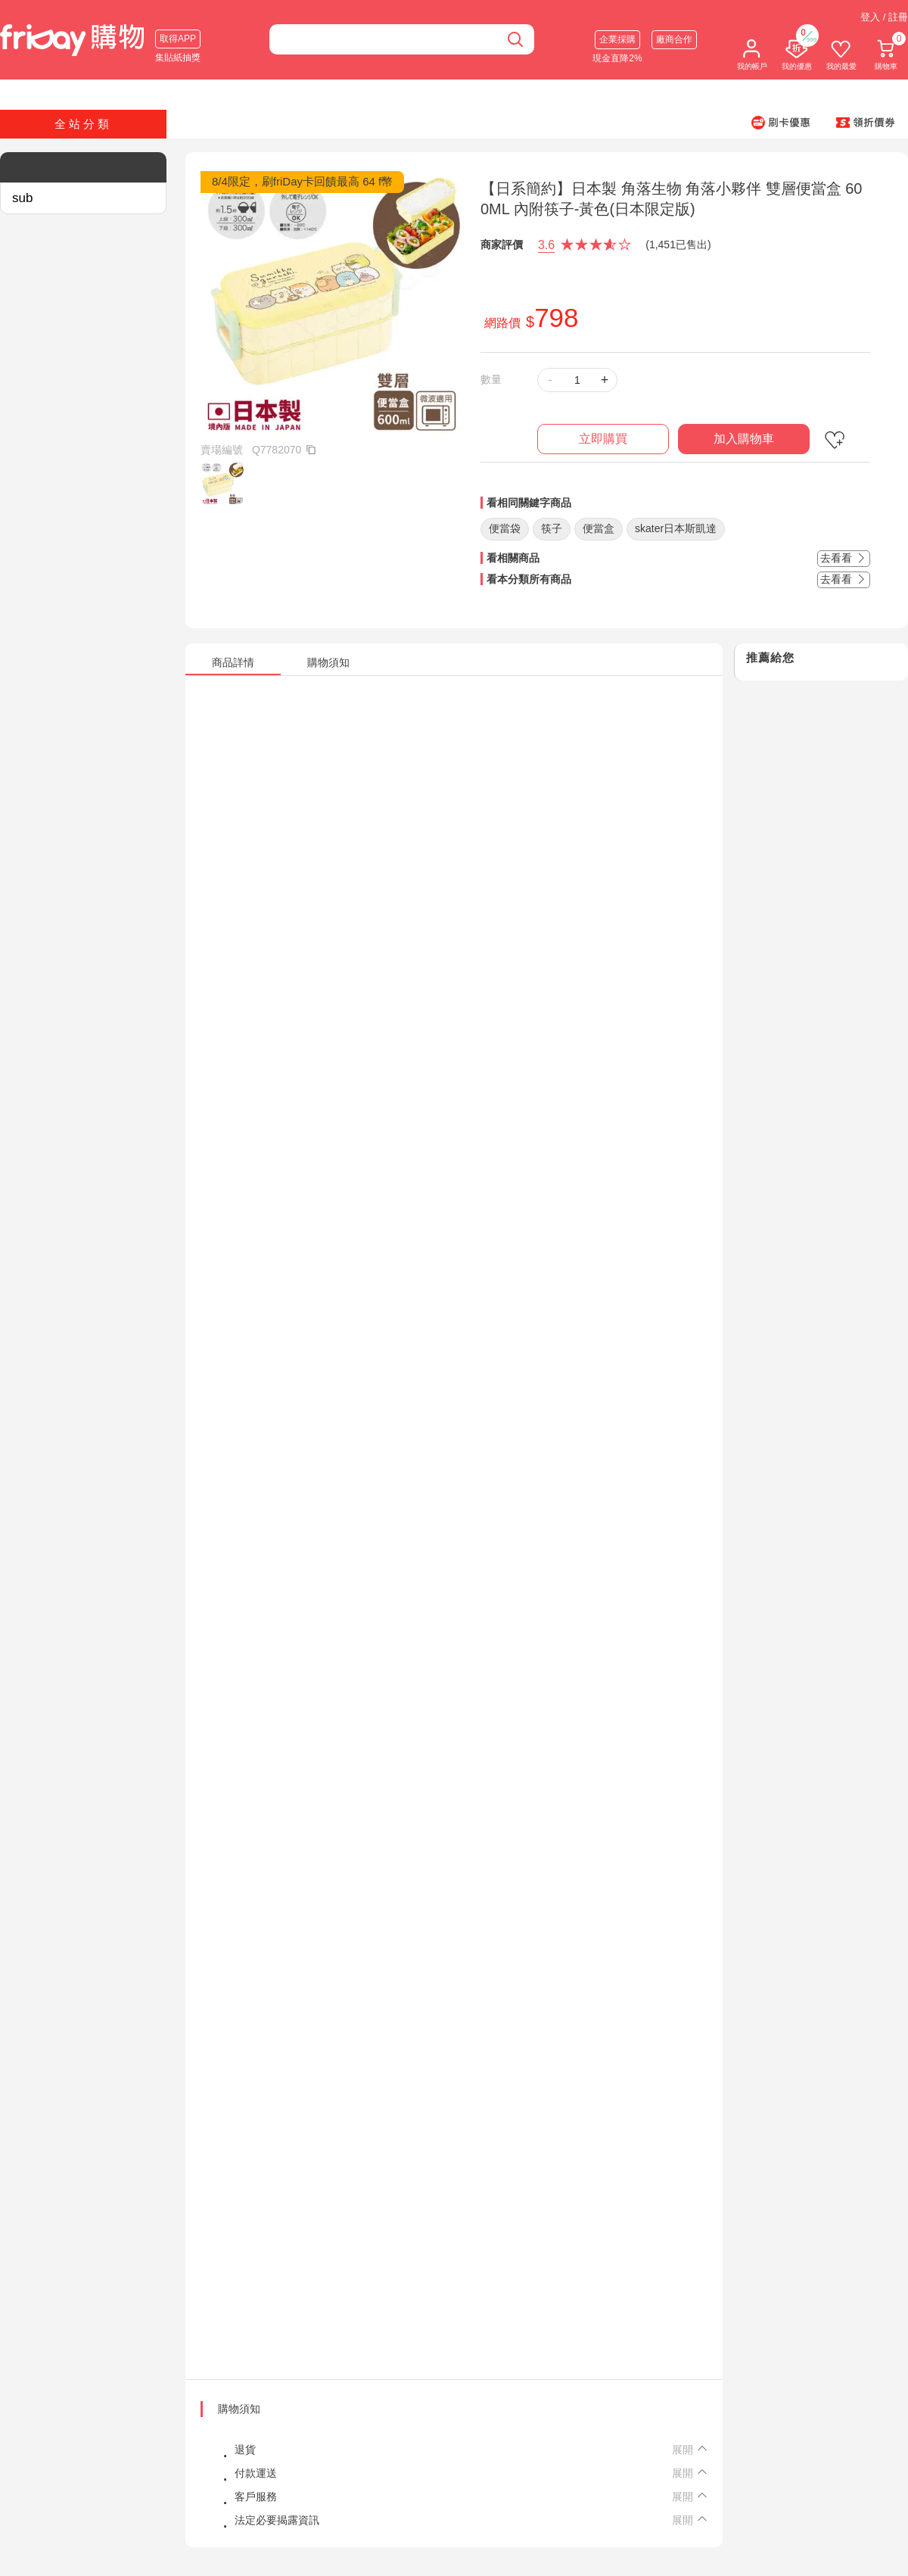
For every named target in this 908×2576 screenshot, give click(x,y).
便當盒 (598, 528)
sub (22, 198)
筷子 (551, 528)
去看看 (843, 558)
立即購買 (603, 438)
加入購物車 (744, 438)
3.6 (546, 244)
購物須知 (239, 2409)
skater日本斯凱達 (676, 528)
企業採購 (617, 39)
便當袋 (505, 528)
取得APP (178, 38)
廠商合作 (674, 39)
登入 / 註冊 (884, 17)
